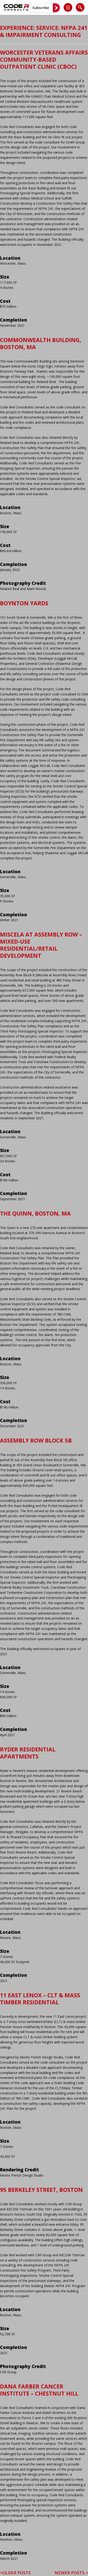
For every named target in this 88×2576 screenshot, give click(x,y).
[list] (68, 7)
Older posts (16, 2573)
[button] (70, 7)
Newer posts (69, 2573)
